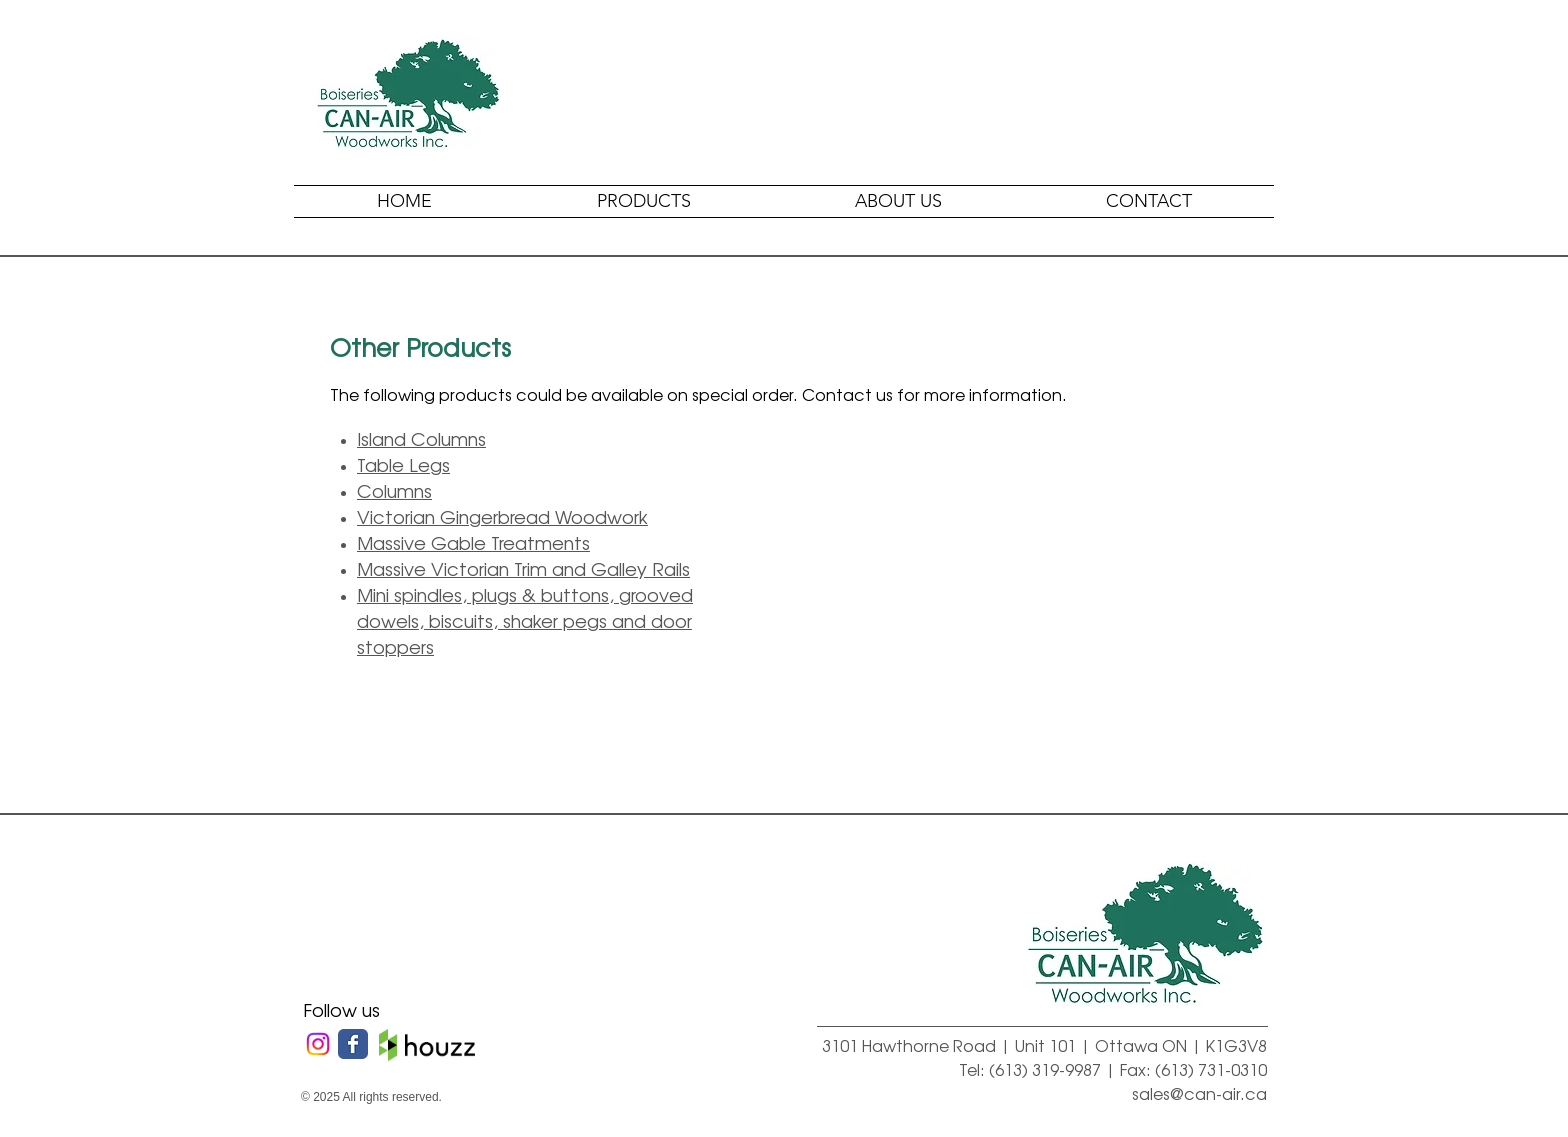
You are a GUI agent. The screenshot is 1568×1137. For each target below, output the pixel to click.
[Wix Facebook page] (353, 1044)
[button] (643, 201)
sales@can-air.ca (1199, 1093)
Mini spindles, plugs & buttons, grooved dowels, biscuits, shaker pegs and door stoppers (525, 620)
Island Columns (421, 438)
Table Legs (403, 464)
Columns (394, 490)
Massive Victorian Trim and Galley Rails (523, 568)
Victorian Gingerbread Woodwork (502, 516)
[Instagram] (318, 1044)
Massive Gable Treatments (473, 542)
